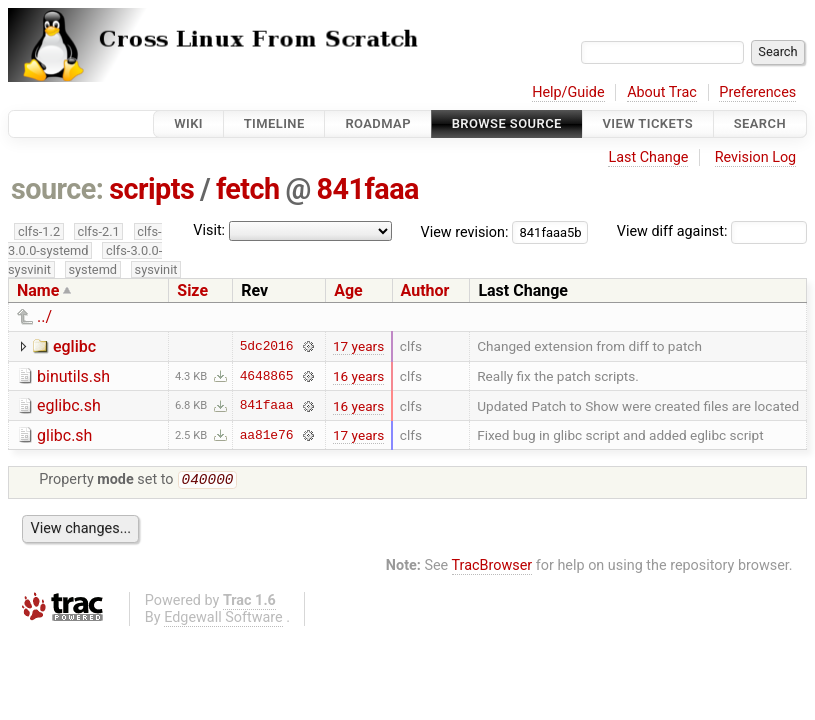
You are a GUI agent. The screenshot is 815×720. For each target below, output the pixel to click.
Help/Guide (568, 92)
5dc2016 (267, 346)
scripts (151, 189)
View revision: (465, 231)
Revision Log (756, 157)
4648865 (267, 376)
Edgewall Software (223, 619)
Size (192, 290)
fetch (248, 189)
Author (425, 290)
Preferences (757, 92)
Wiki (188, 123)
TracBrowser (492, 567)
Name (38, 290)
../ (44, 316)
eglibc (74, 346)
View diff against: (712, 231)
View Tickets (648, 123)
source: (57, 189)
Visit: (209, 230)
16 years (358, 376)
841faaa (368, 189)
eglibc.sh (69, 405)
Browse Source (507, 123)
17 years (358, 346)
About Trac (662, 92)
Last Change (648, 157)
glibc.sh (64, 435)
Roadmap (378, 123)
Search (760, 123)
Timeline (274, 123)
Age (348, 290)
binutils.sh (73, 376)
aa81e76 (267, 435)
